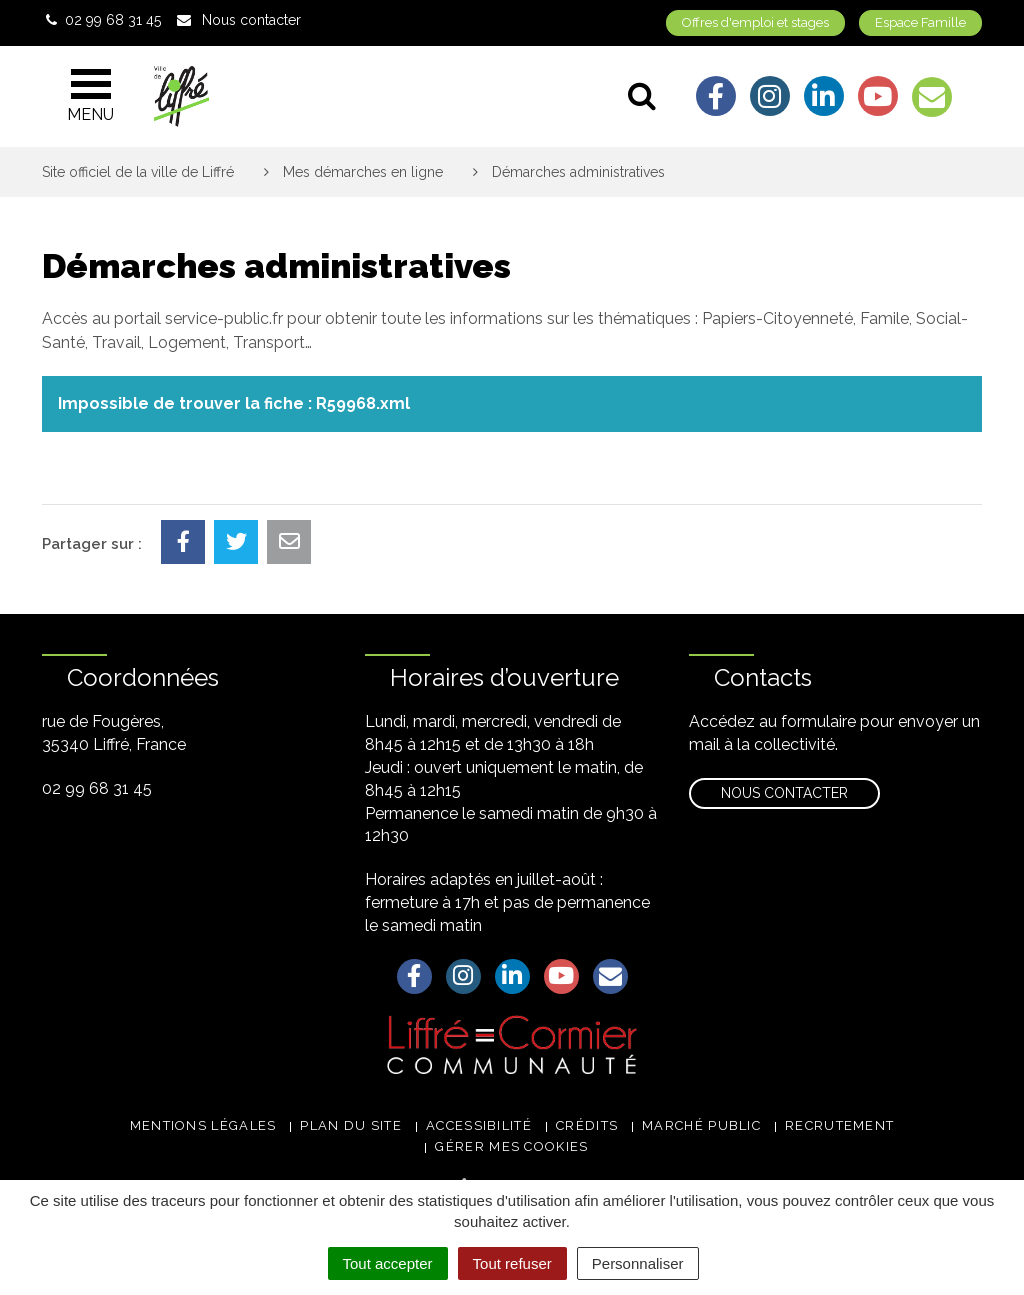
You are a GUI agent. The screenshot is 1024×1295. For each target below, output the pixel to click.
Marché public (701, 1125)
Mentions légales (203, 1125)
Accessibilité (479, 1125)
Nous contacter (784, 793)
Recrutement (839, 1125)
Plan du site (351, 1125)
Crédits (587, 1125)
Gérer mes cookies (511, 1146)
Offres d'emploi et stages (755, 22)
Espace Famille (920, 22)
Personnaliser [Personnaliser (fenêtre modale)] (638, 1263)
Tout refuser (512, 1263)
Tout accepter (388, 1263)
